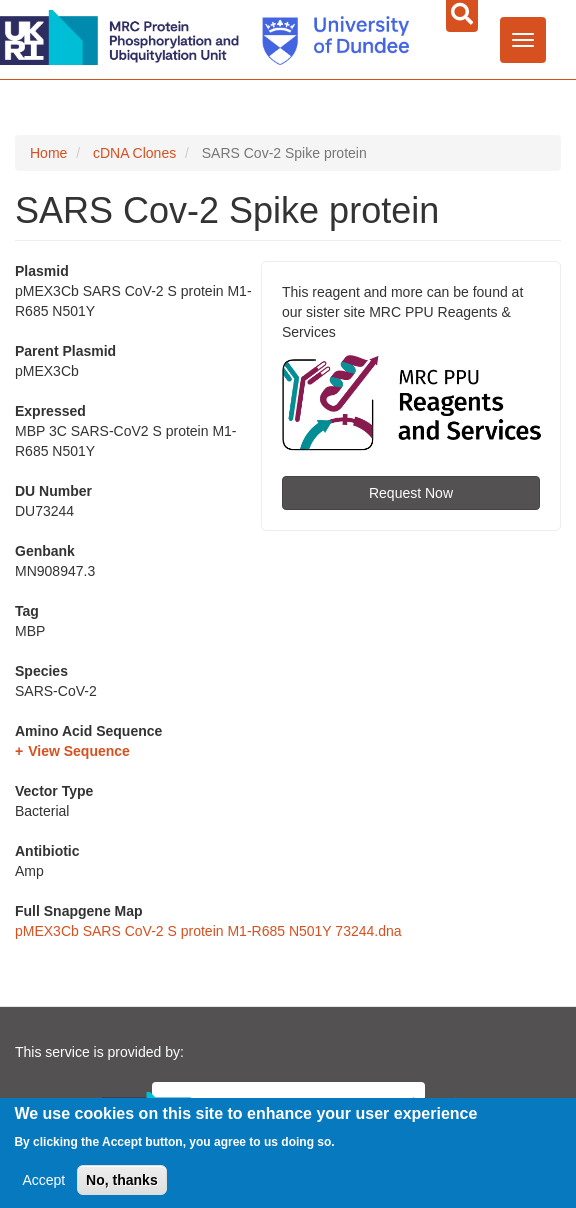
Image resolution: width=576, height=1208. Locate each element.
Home (48, 153)
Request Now (411, 493)
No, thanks (122, 1182)
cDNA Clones (134, 153)
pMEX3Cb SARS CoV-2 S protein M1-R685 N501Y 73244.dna (208, 931)
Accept (43, 1182)
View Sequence (79, 751)
